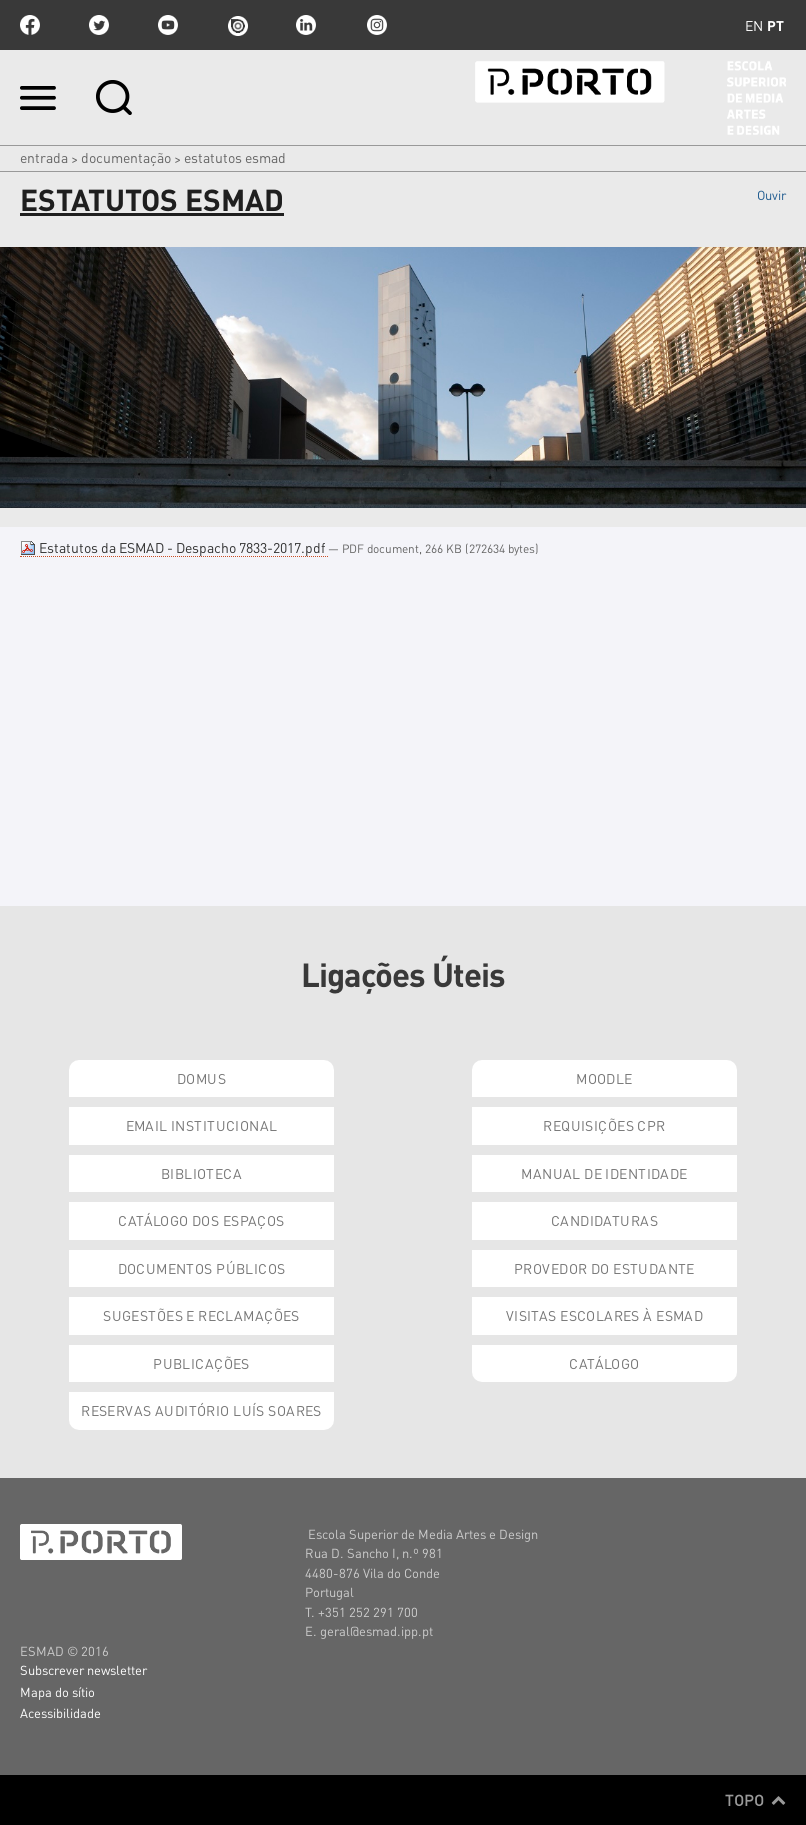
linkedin (306, 25)
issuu (237, 25)
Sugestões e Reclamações (201, 1315)
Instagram (375, 25)
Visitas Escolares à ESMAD (605, 1315)
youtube (168, 25)
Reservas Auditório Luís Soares (201, 1410)
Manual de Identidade (604, 1173)
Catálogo (604, 1363)
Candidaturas (604, 1220)
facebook (30, 25)
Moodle (604, 1078)
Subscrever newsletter (83, 1669)
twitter (99, 25)
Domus (201, 1078)
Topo (755, 1800)
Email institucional (202, 1125)
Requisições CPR (604, 1125)
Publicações (201, 1363)
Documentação (126, 157)
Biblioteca (201, 1173)
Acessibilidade (60, 1712)
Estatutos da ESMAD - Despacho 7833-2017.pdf (174, 547)
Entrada (44, 157)
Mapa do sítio (57, 1691)
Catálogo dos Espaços (201, 1220)
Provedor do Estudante (604, 1268)
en (754, 25)
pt (775, 25)
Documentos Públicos (202, 1268)
